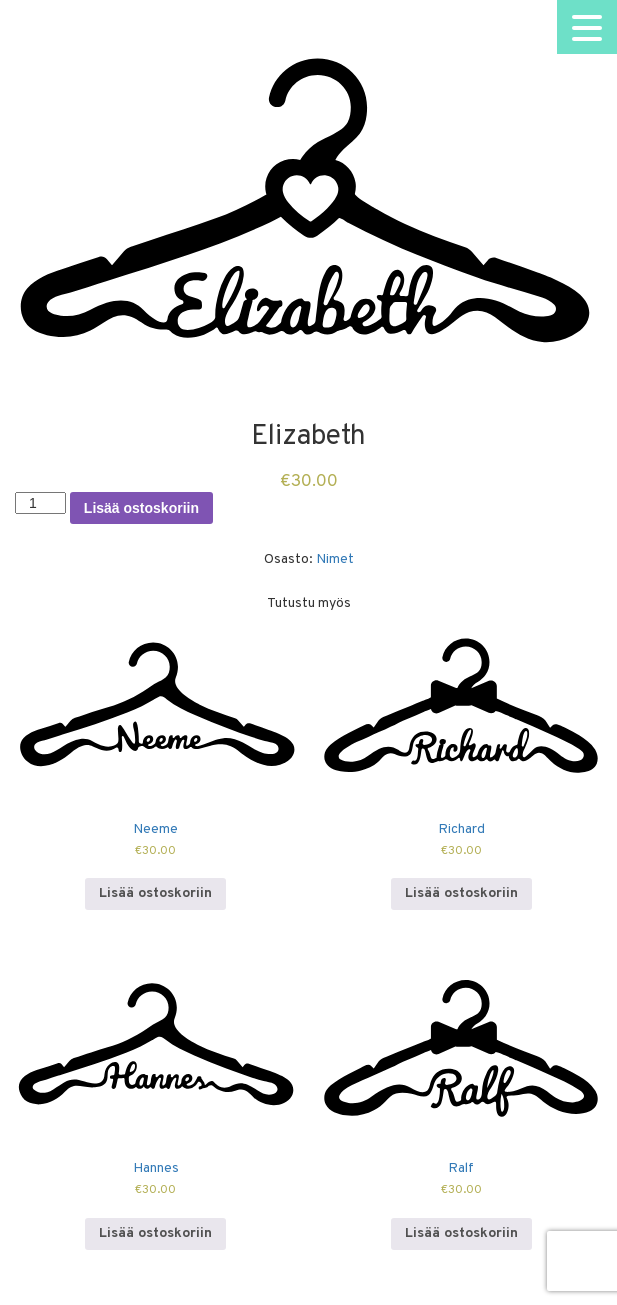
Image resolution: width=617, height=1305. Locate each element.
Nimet (335, 559)
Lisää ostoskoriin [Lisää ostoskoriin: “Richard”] (461, 893)
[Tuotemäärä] (40, 503)
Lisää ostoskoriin (141, 508)
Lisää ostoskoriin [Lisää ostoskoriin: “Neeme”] (155, 893)
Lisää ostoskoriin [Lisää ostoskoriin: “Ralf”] (461, 1233)
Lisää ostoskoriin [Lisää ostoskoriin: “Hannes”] (155, 1233)
